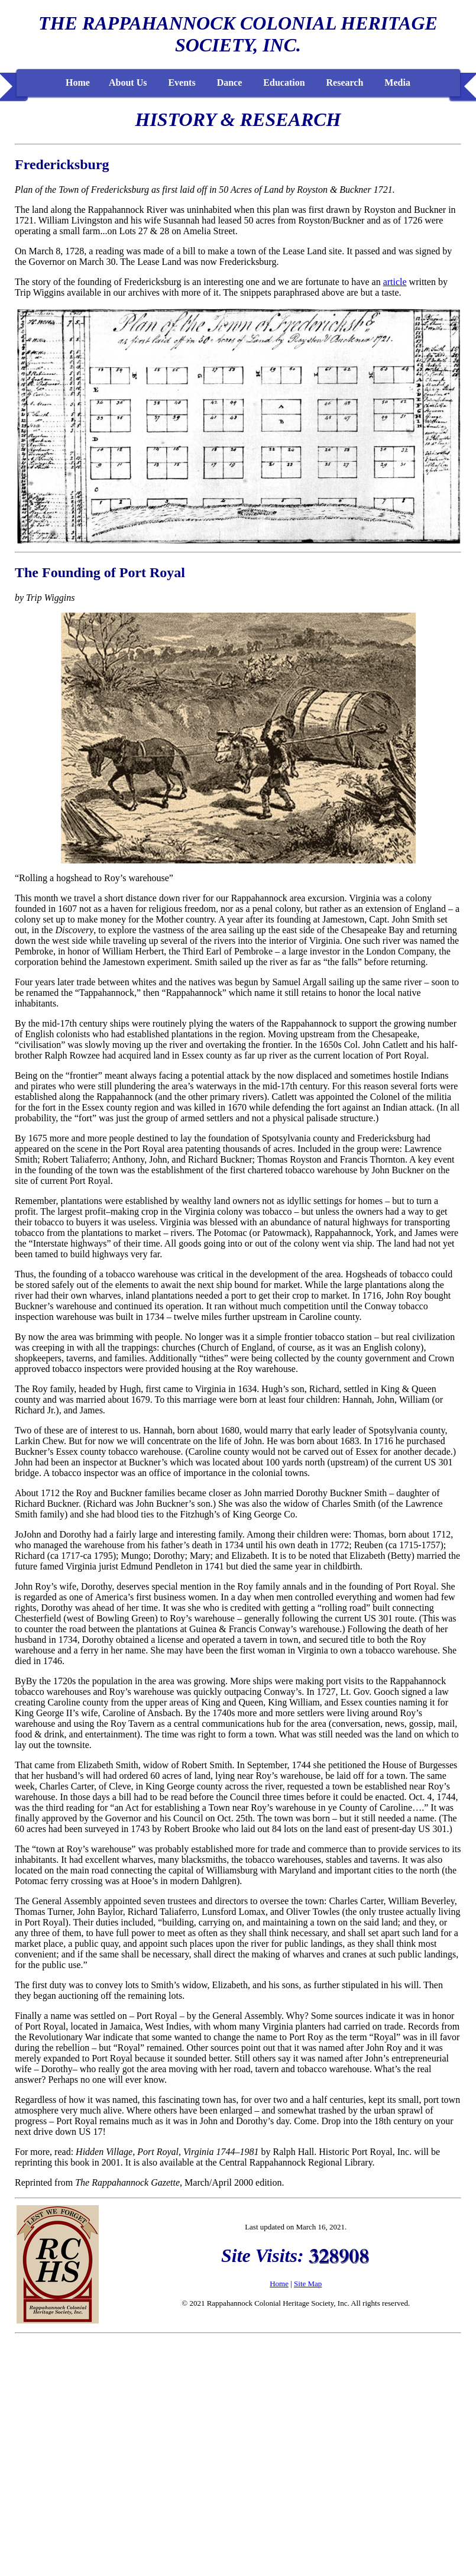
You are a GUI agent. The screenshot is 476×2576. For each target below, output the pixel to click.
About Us (128, 82)
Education (284, 82)
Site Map (308, 2283)
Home (78, 82)
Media (397, 82)
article (395, 282)
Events (181, 82)
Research (345, 82)
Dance (229, 82)
